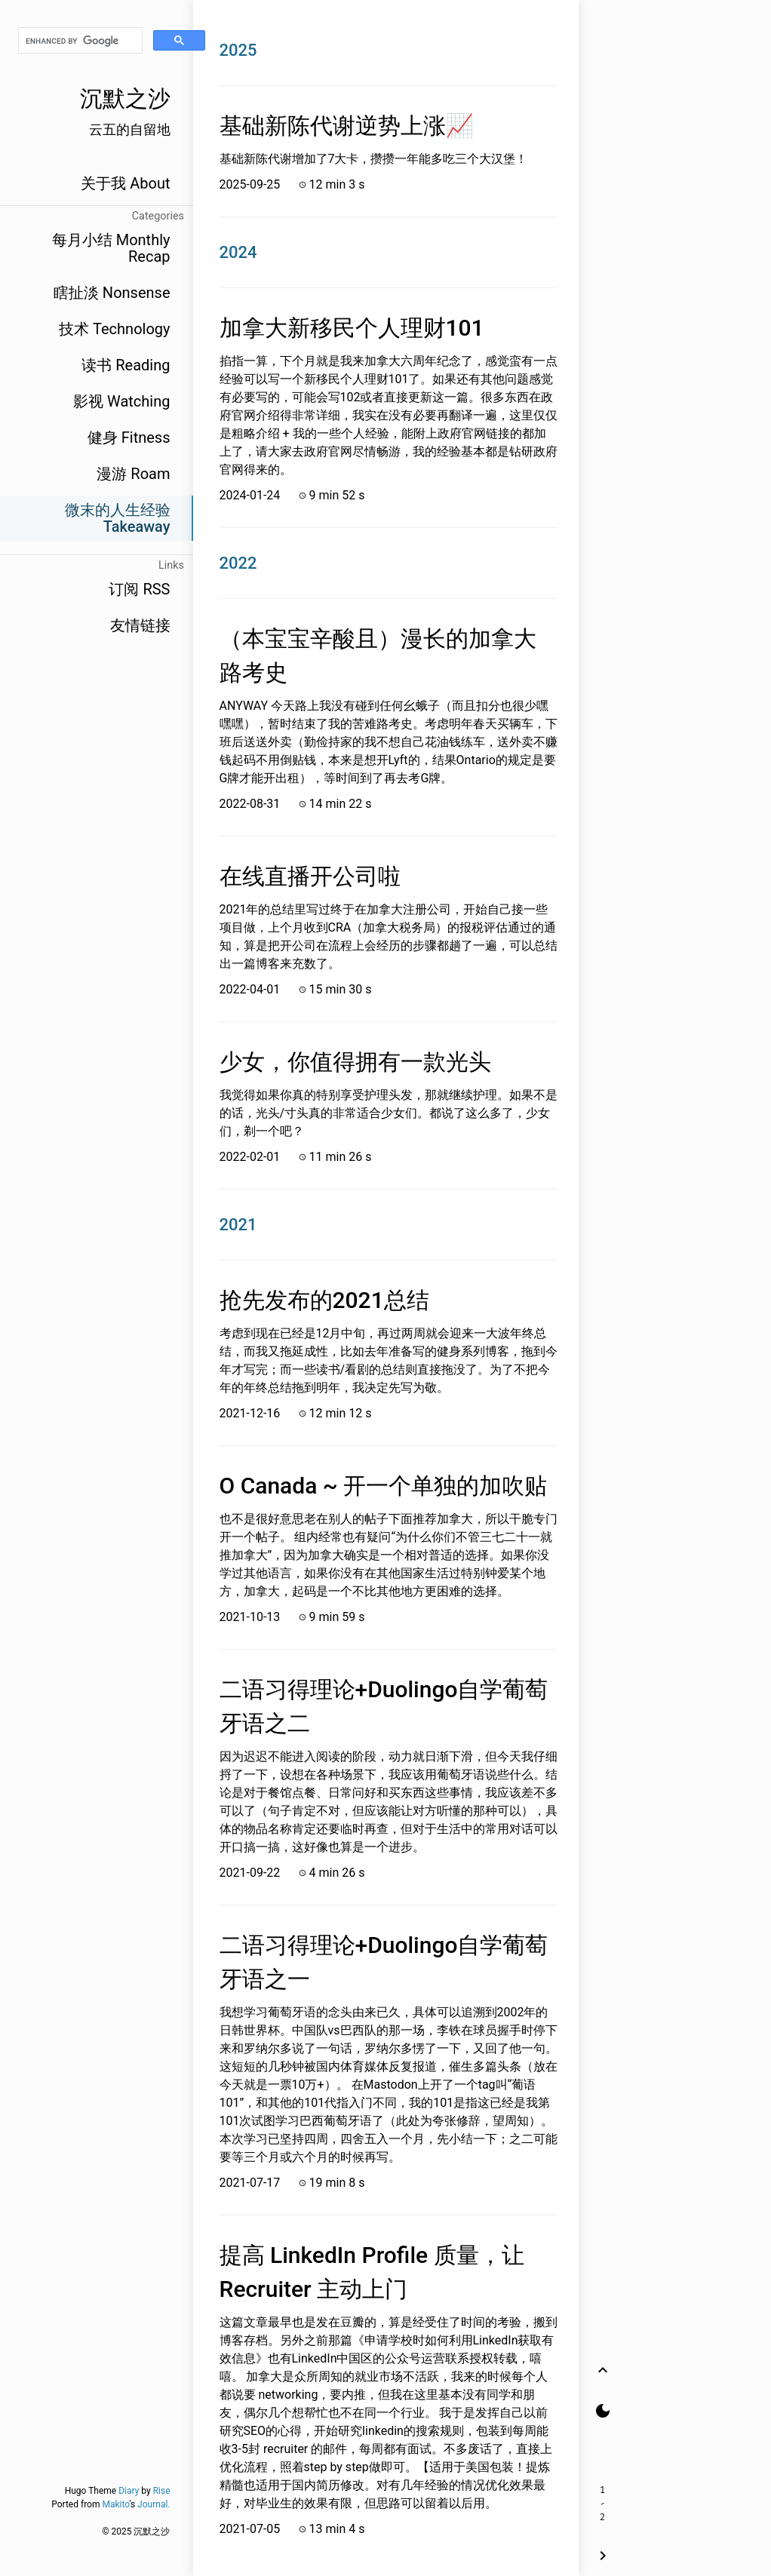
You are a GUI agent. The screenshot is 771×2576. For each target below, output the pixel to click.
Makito (115, 2504)
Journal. (153, 2504)
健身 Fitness (129, 437)
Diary (128, 2490)
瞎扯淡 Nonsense (112, 293)
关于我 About (125, 183)
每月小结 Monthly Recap (111, 248)
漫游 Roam (133, 474)
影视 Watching (121, 401)
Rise (161, 2490)
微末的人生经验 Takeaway (117, 518)
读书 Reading (125, 365)
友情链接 (140, 625)
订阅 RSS (139, 589)
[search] (80, 41)
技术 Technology (114, 329)
